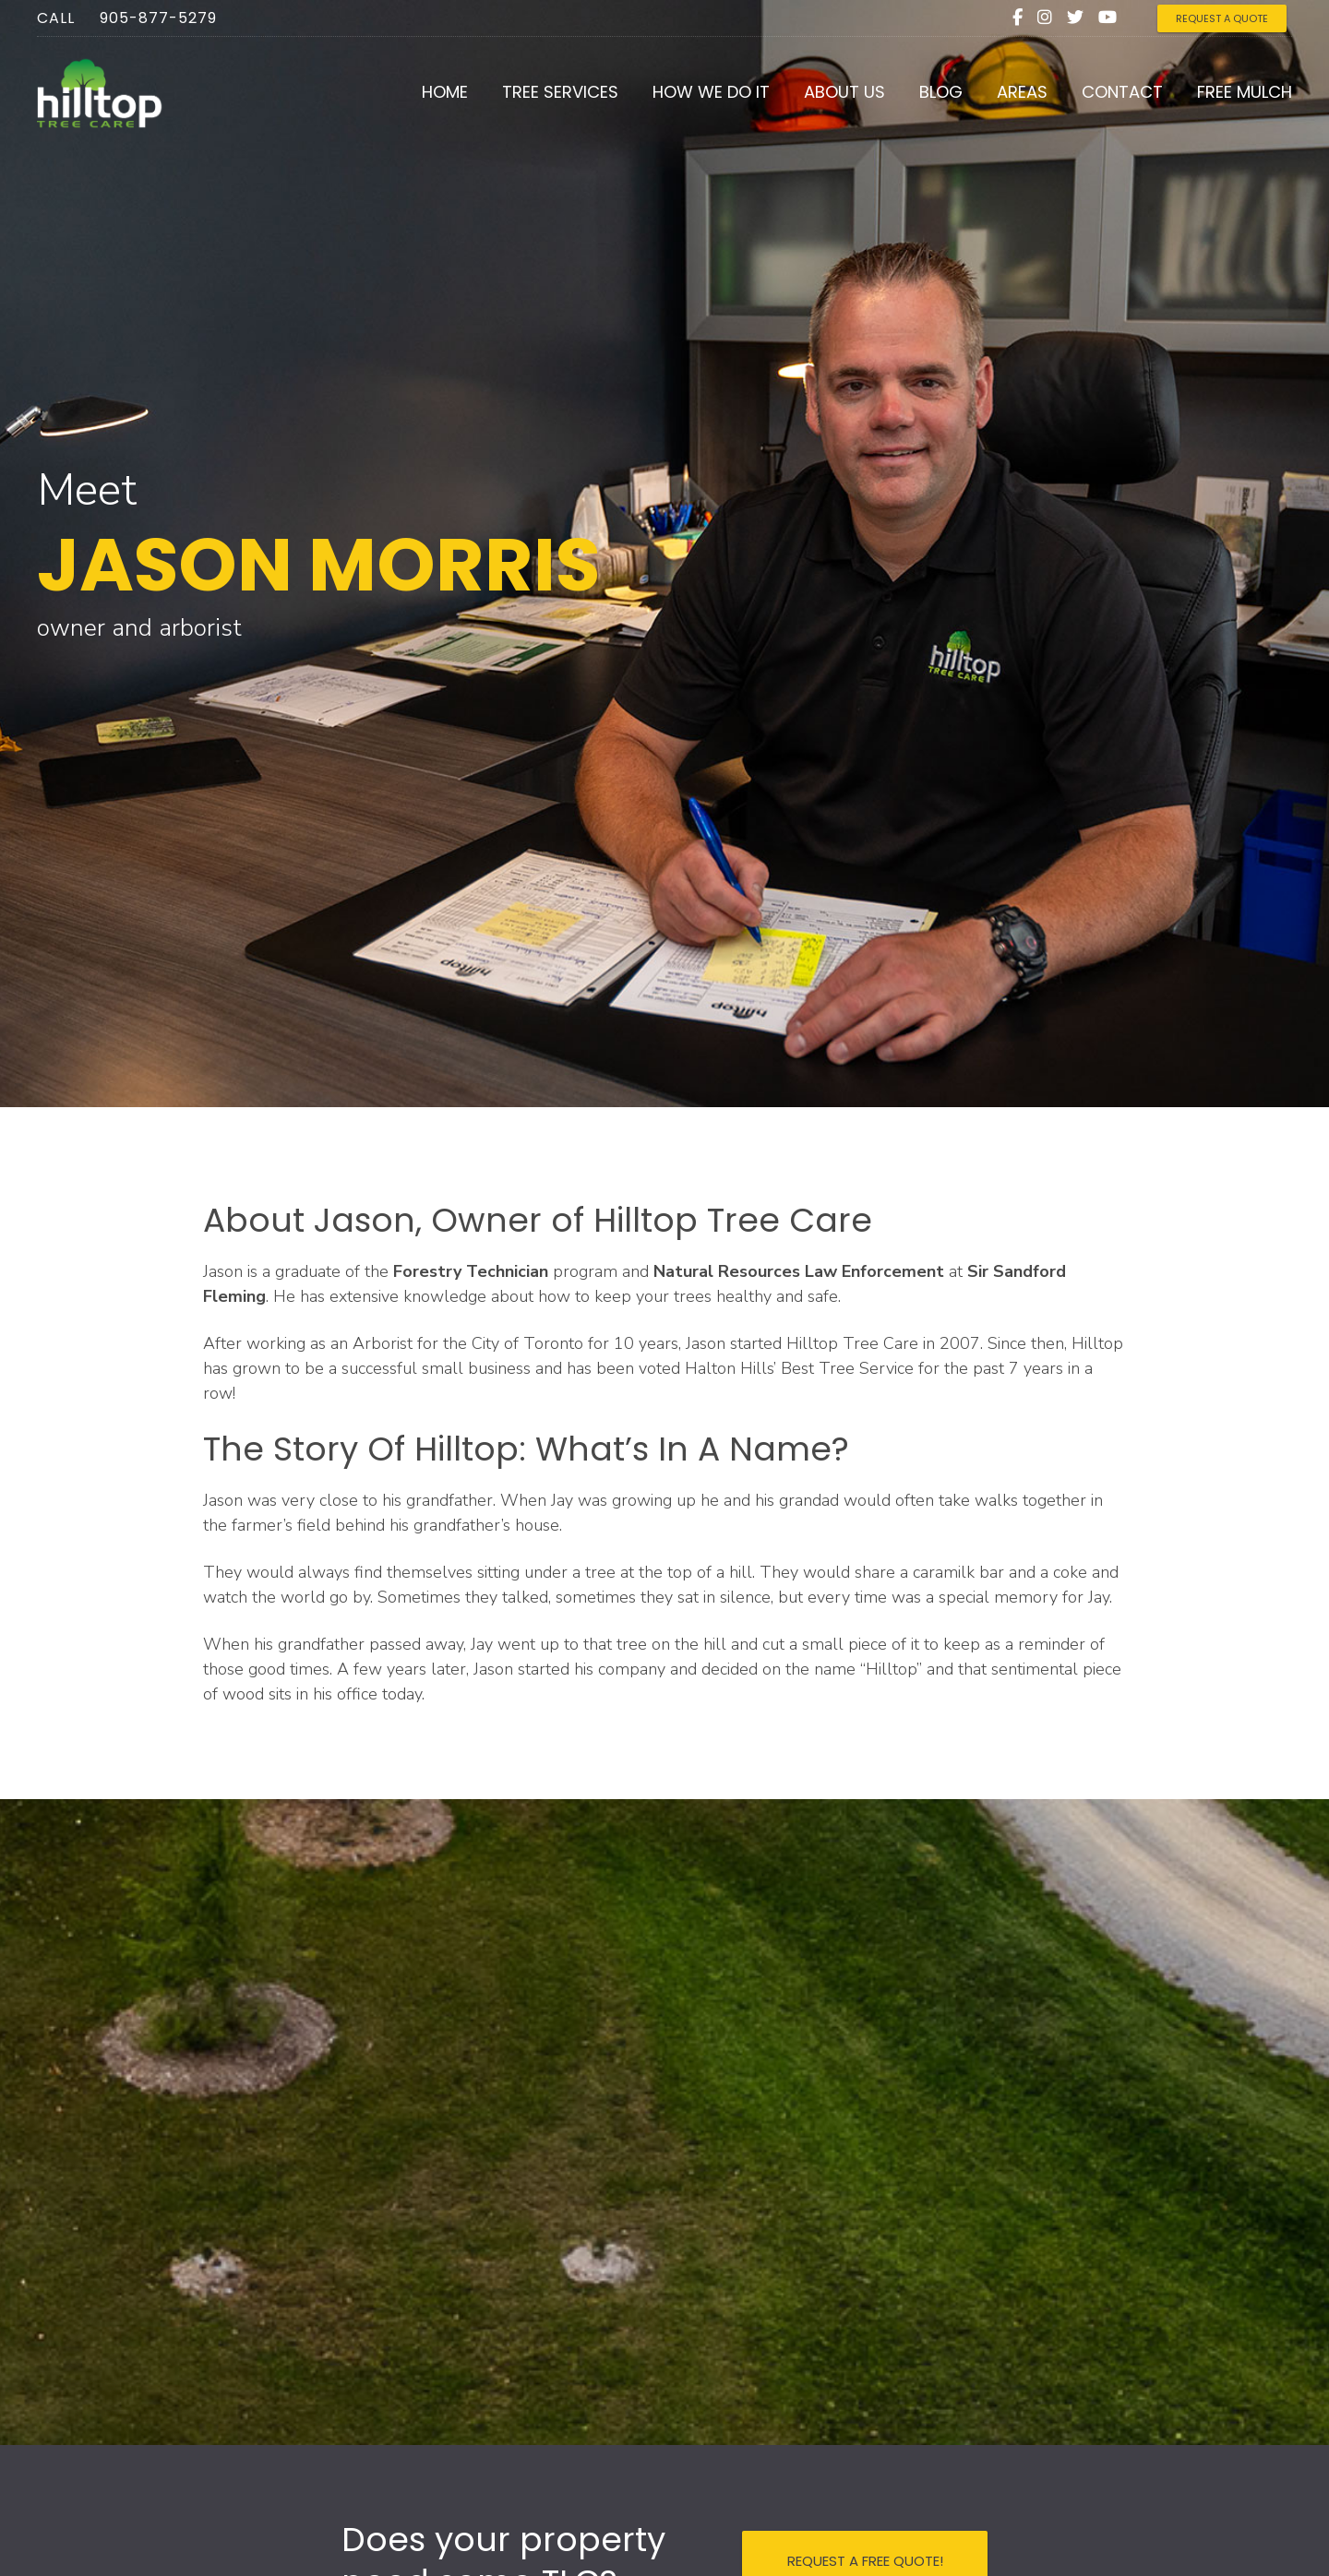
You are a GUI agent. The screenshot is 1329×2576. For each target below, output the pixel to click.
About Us (844, 91)
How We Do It (711, 91)
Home (445, 91)
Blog (941, 91)
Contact (1122, 91)
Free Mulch (1244, 91)
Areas (1022, 91)
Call (56, 18)
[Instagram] (1045, 17)
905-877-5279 (158, 18)
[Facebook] (1017, 17)
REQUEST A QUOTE (1222, 18)
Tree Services (560, 91)
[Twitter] (1075, 17)
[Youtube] (1107, 17)
